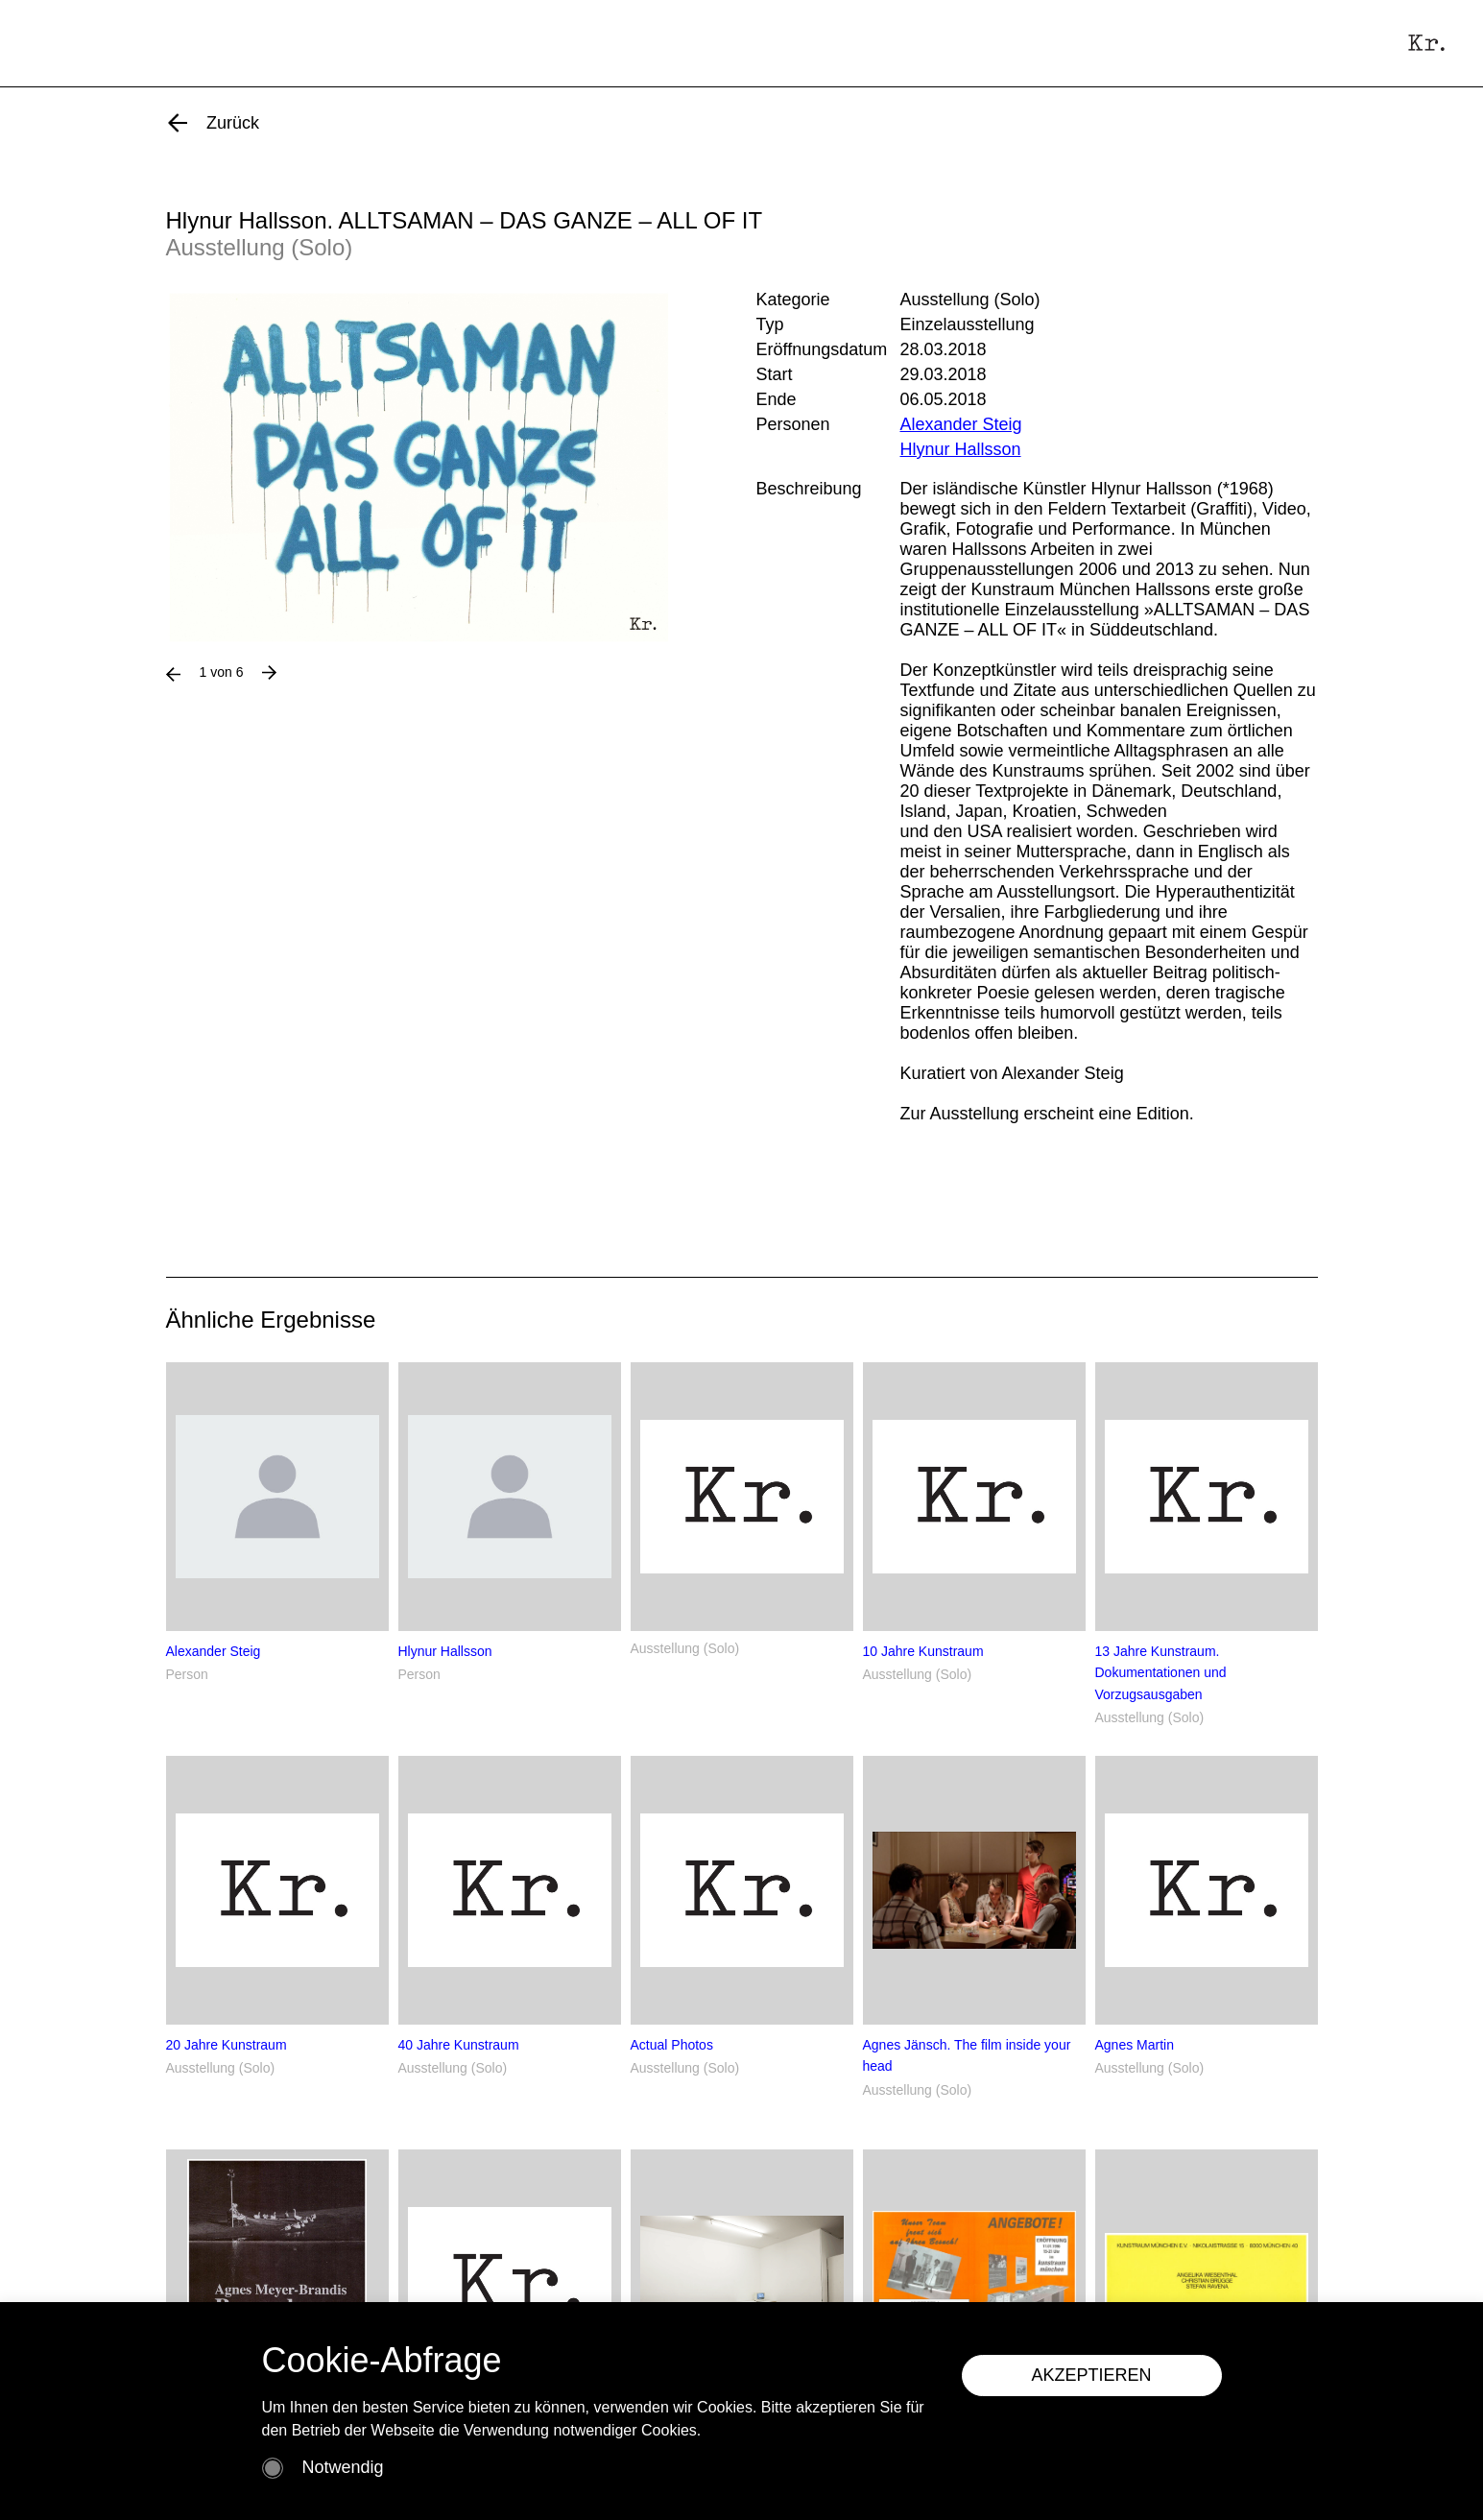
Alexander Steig (961, 424)
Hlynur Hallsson (960, 449)
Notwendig (343, 2467)
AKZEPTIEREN (1094, 2375)
